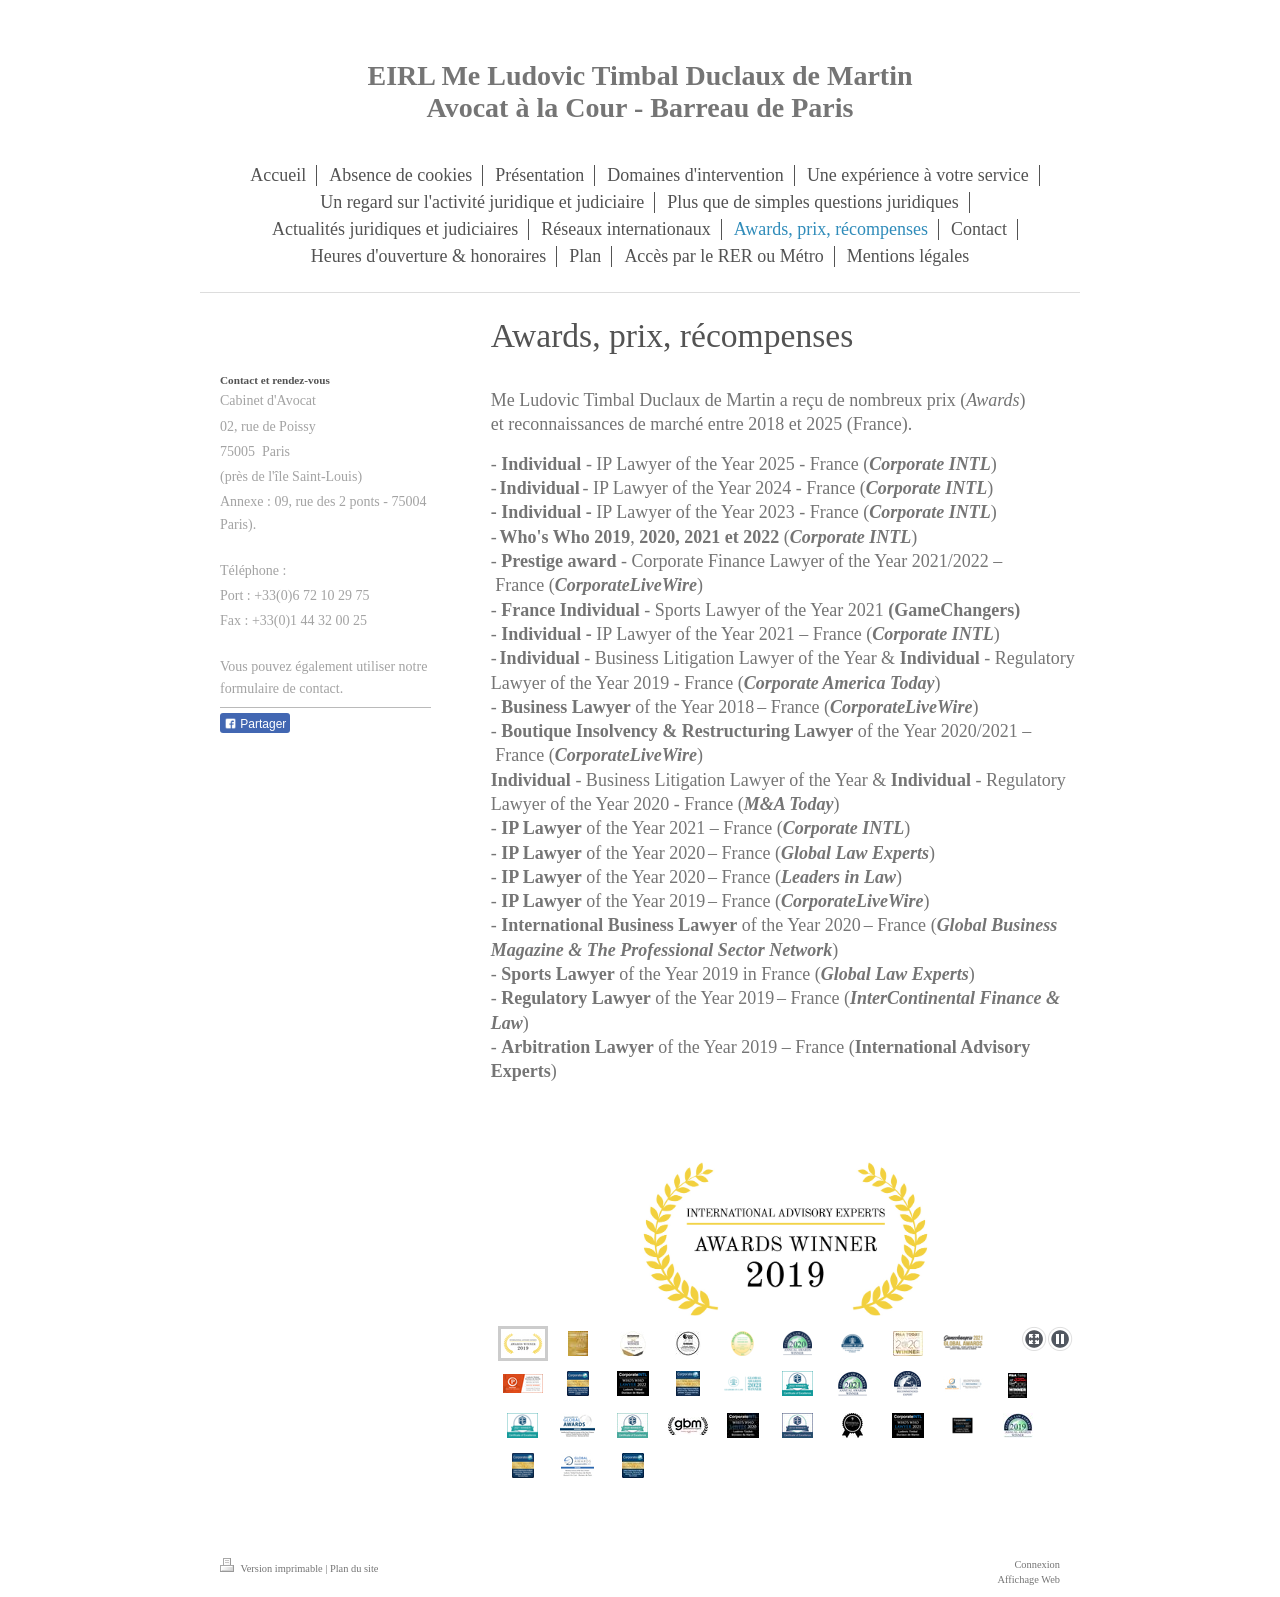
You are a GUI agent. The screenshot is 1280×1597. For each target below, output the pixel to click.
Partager (255, 724)
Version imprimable (272, 1568)
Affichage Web (1028, 1579)
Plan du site (354, 1568)
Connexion (1037, 1564)
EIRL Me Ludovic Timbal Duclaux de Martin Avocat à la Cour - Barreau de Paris (639, 91)
